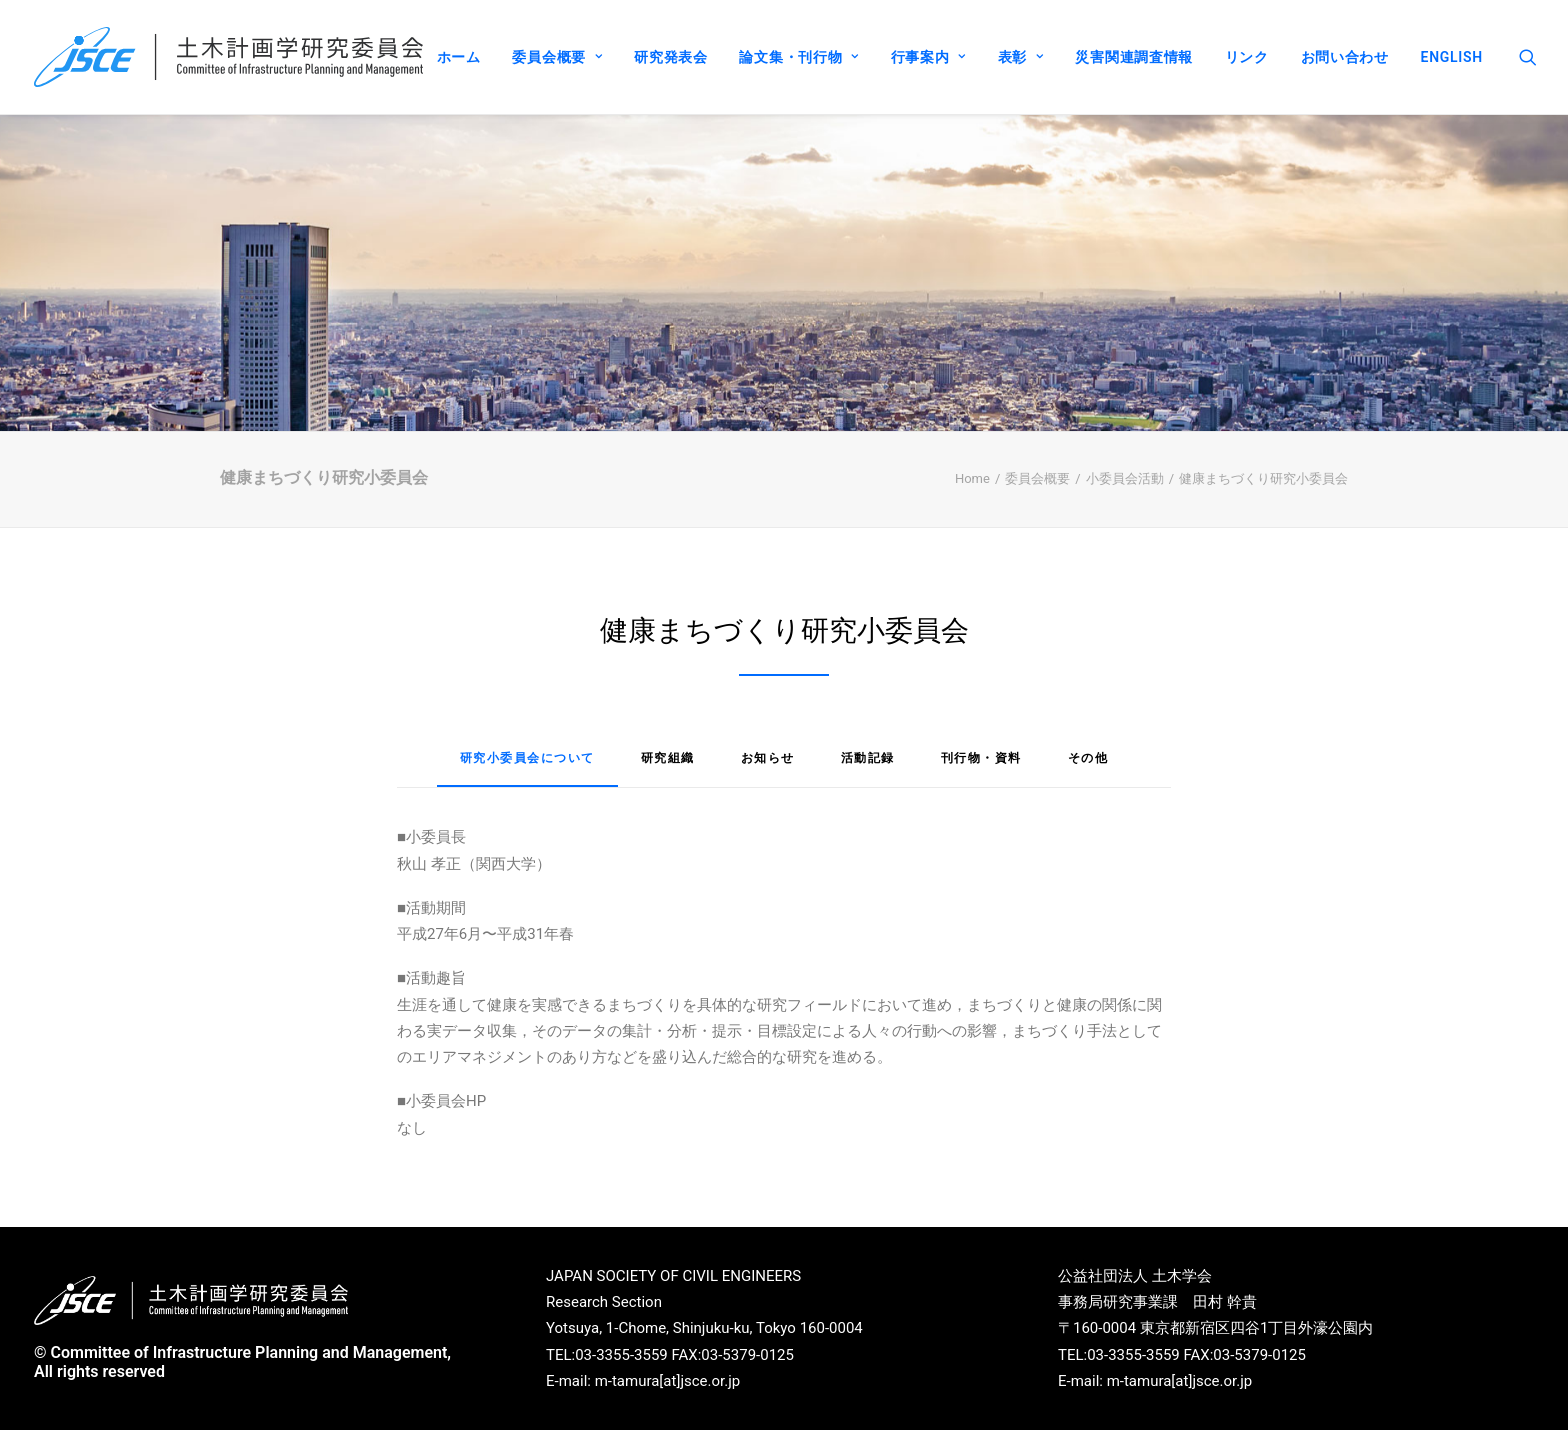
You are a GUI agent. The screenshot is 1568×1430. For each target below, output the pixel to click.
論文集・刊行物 (798, 57)
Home (972, 478)
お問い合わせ (1345, 57)
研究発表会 (671, 57)
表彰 (1021, 57)
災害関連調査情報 (1134, 57)
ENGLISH (1452, 57)
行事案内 (928, 57)
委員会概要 (557, 57)
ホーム (459, 57)
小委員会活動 (1125, 478)
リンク (1247, 57)
